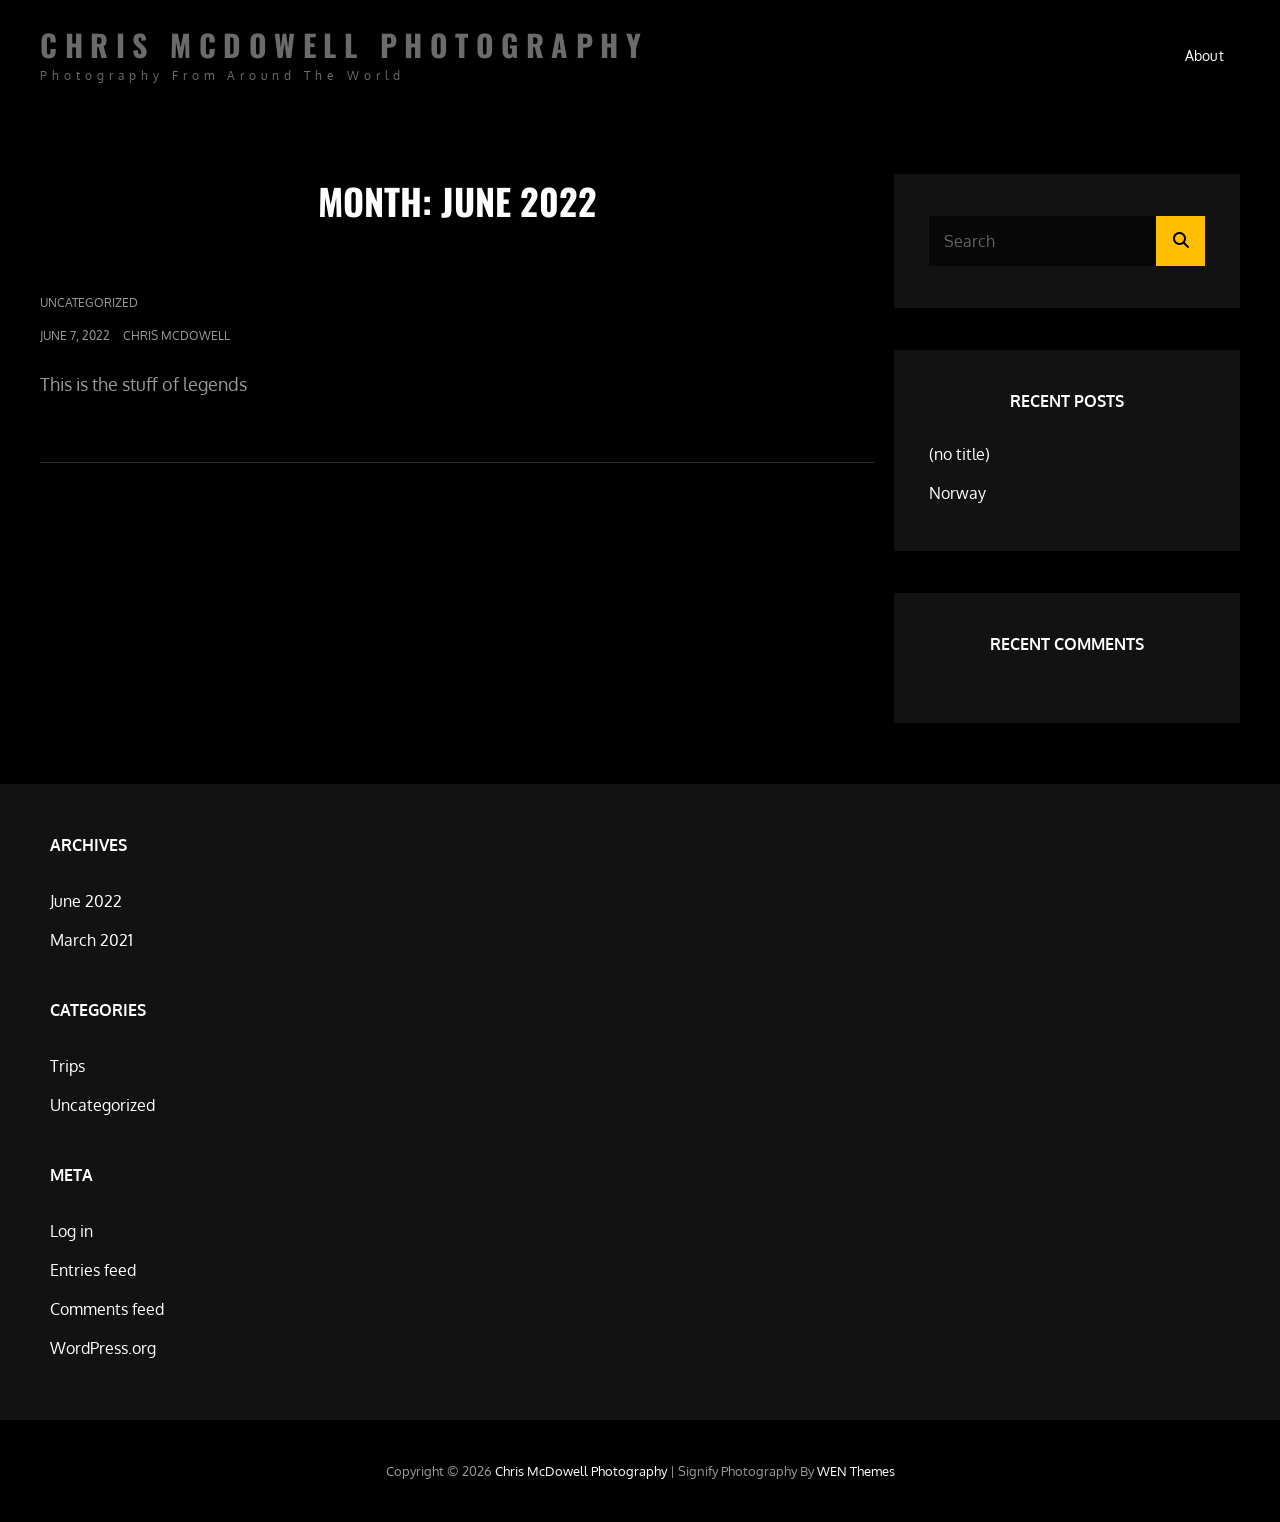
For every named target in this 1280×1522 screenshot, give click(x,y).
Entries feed (93, 1270)
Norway (957, 493)
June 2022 (86, 901)
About (1204, 55)
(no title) (959, 454)
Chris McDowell (176, 335)
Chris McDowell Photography (344, 44)
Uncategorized (89, 302)
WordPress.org (103, 1348)
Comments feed (107, 1309)
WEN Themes (856, 1471)
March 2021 (91, 940)
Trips (67, 1066)
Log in (71, 1231)
